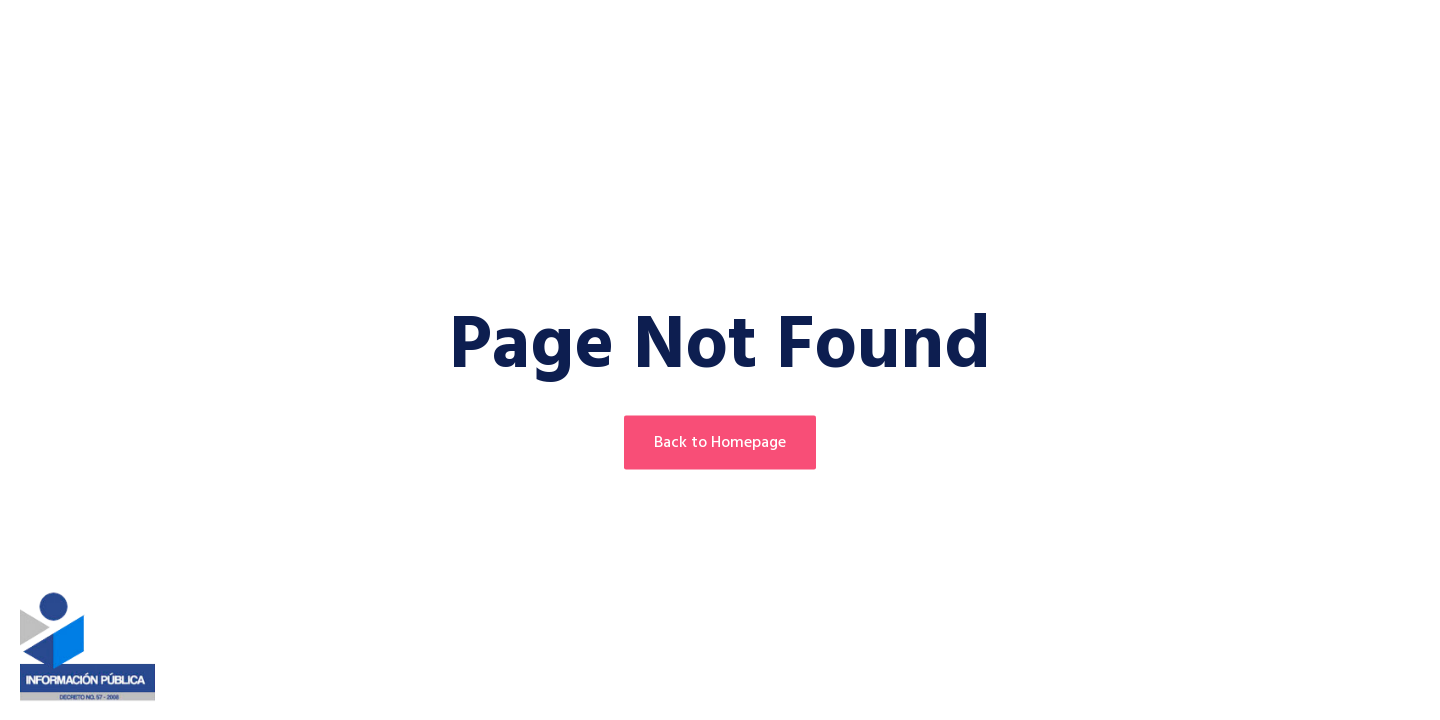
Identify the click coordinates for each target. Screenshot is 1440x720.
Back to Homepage (720, 443)
